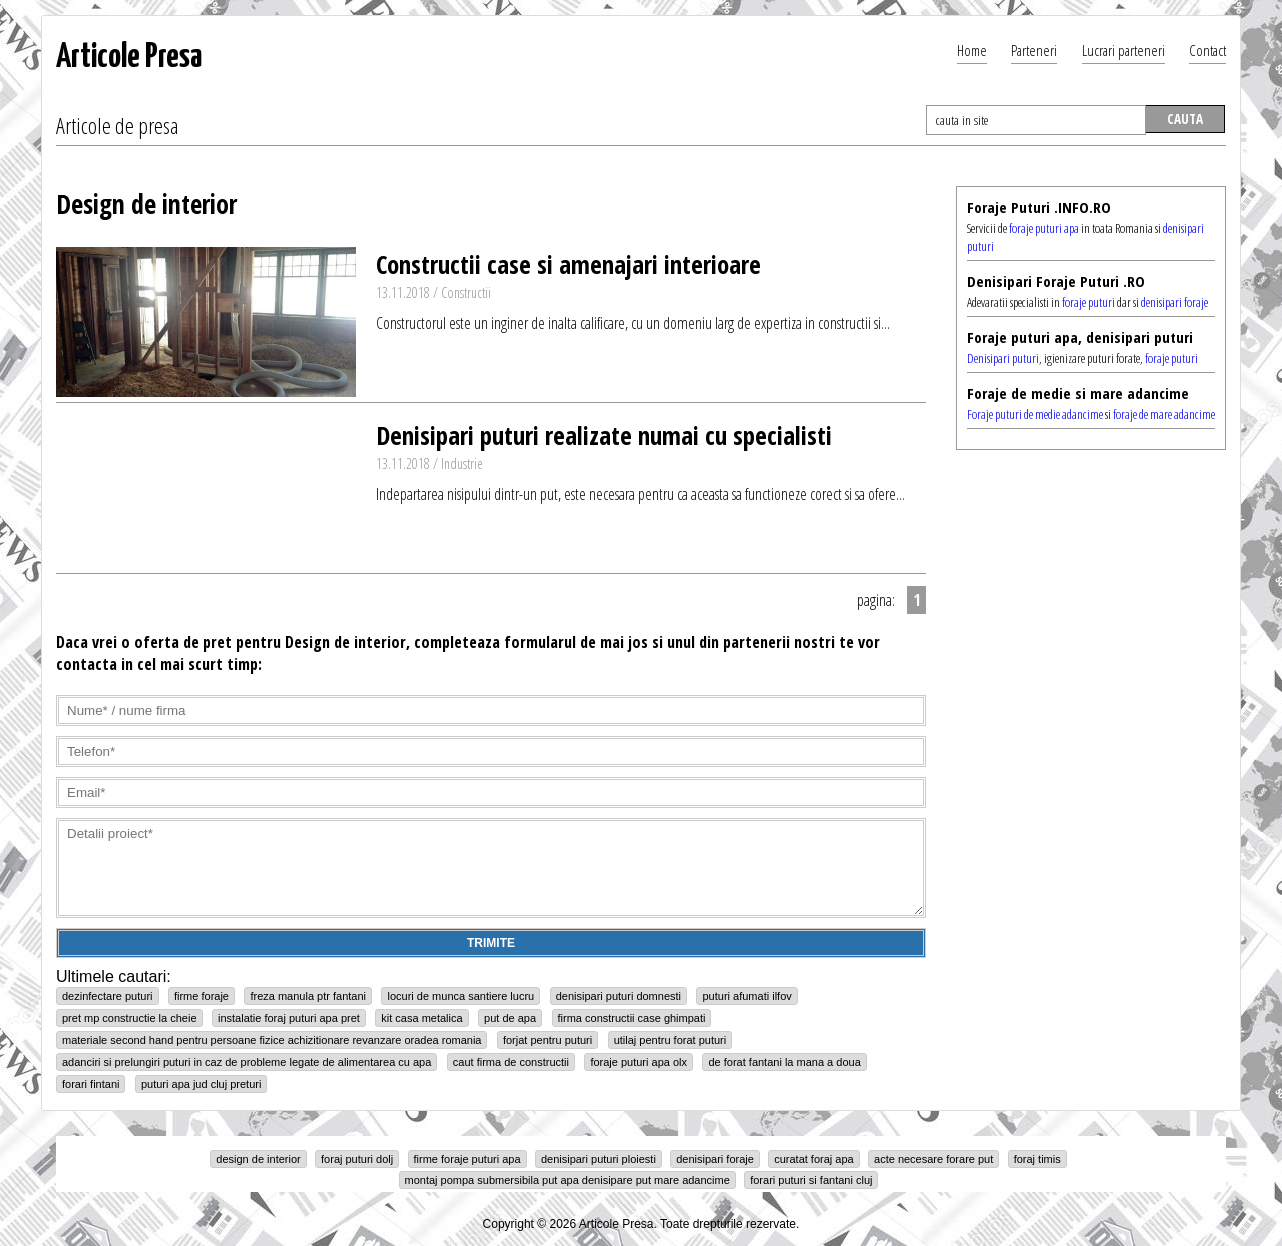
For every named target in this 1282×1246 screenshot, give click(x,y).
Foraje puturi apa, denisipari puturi (1080, 337)
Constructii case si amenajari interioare (568, 264)
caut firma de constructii (511, 1062)
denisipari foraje (1174, 302)
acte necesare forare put (933, 1159)
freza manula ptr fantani (308, 996)
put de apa (510, 1018)
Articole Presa (129, 57)
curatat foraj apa (814, 1159)
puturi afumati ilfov (746, 996)
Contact (1207, 50)
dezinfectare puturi (107, 996)
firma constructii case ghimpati (632, 1018)
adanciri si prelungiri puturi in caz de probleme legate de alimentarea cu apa (246, 1062)
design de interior (258, 1159)
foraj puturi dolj (357, 1159)
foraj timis (1037, 1159)
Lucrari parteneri (1123, 50)
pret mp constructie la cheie (129, 1018)
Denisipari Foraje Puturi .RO (1056, 281)
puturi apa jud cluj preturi (201, 1084)
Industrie (462, 463)
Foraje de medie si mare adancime (1078, 393)
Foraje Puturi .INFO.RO (1039, 207)
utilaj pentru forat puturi (670, 1040)
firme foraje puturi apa (467, 1159)
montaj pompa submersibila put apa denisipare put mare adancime (567, 1180)
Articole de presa (117, 125)
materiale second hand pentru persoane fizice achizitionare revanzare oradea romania (271, 1040)
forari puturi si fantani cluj (811, 1180)
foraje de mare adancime (1164, 414)
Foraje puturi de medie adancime (1035, 414)
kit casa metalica (421, 1018)
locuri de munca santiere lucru (460, 996)
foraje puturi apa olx (638, 1062)
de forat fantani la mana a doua (784, 1062)
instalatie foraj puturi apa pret (289, 1018)
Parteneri (1034, 50)
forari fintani (90, 1084)
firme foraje (201, 996)
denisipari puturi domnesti (618, 996)
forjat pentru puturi (547, 1040)
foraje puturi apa (1044, 228)
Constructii (466, 292)
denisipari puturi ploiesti (598, 1159)
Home (972, 50)
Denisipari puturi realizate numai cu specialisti (604, 435)
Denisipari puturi (1003, 358)
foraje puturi (1088, 302)
